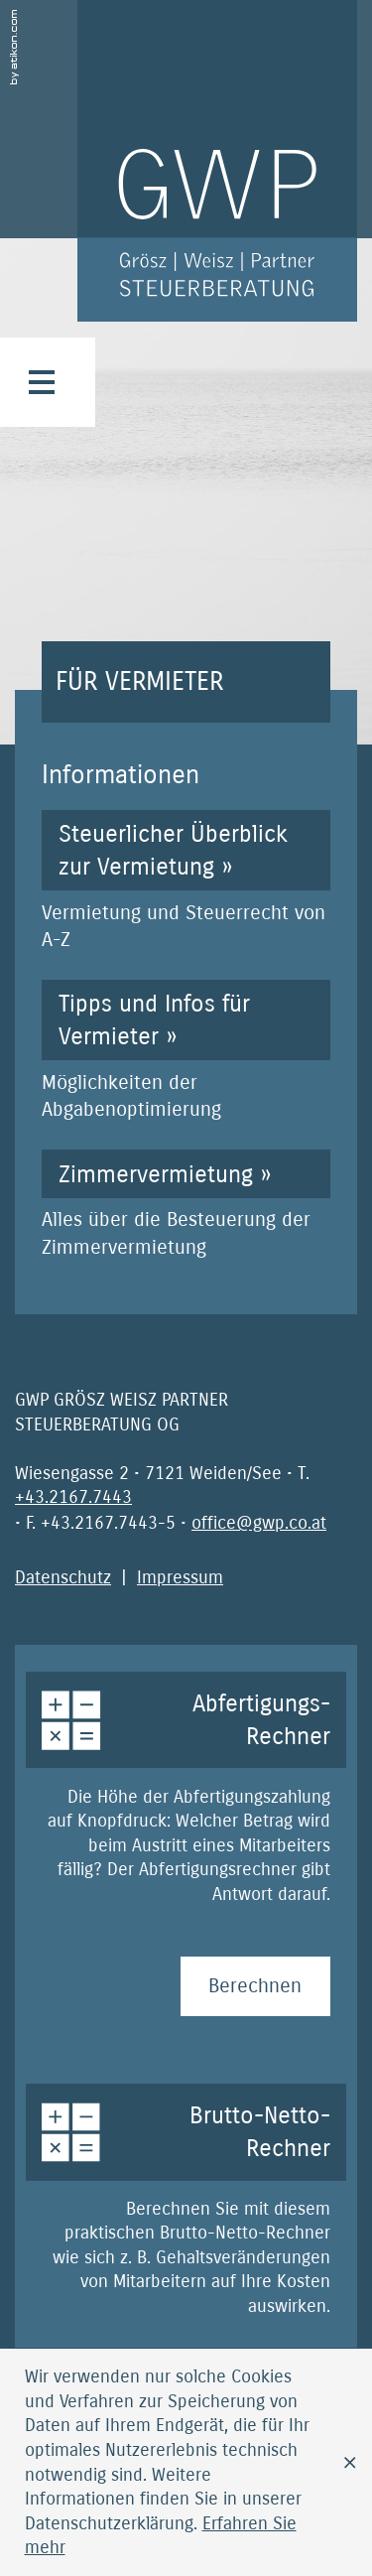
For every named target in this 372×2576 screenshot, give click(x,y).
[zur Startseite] (217, 161)
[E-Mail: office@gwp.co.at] (258, 1523)
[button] (41, 382)
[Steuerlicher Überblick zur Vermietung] (185, 881)
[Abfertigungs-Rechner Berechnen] (255, 1986)
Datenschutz (63, 1577)
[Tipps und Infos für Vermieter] (185, 1051)
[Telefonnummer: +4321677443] (73, 1497)
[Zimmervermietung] (185, 1205)
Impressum (180, 1577)
